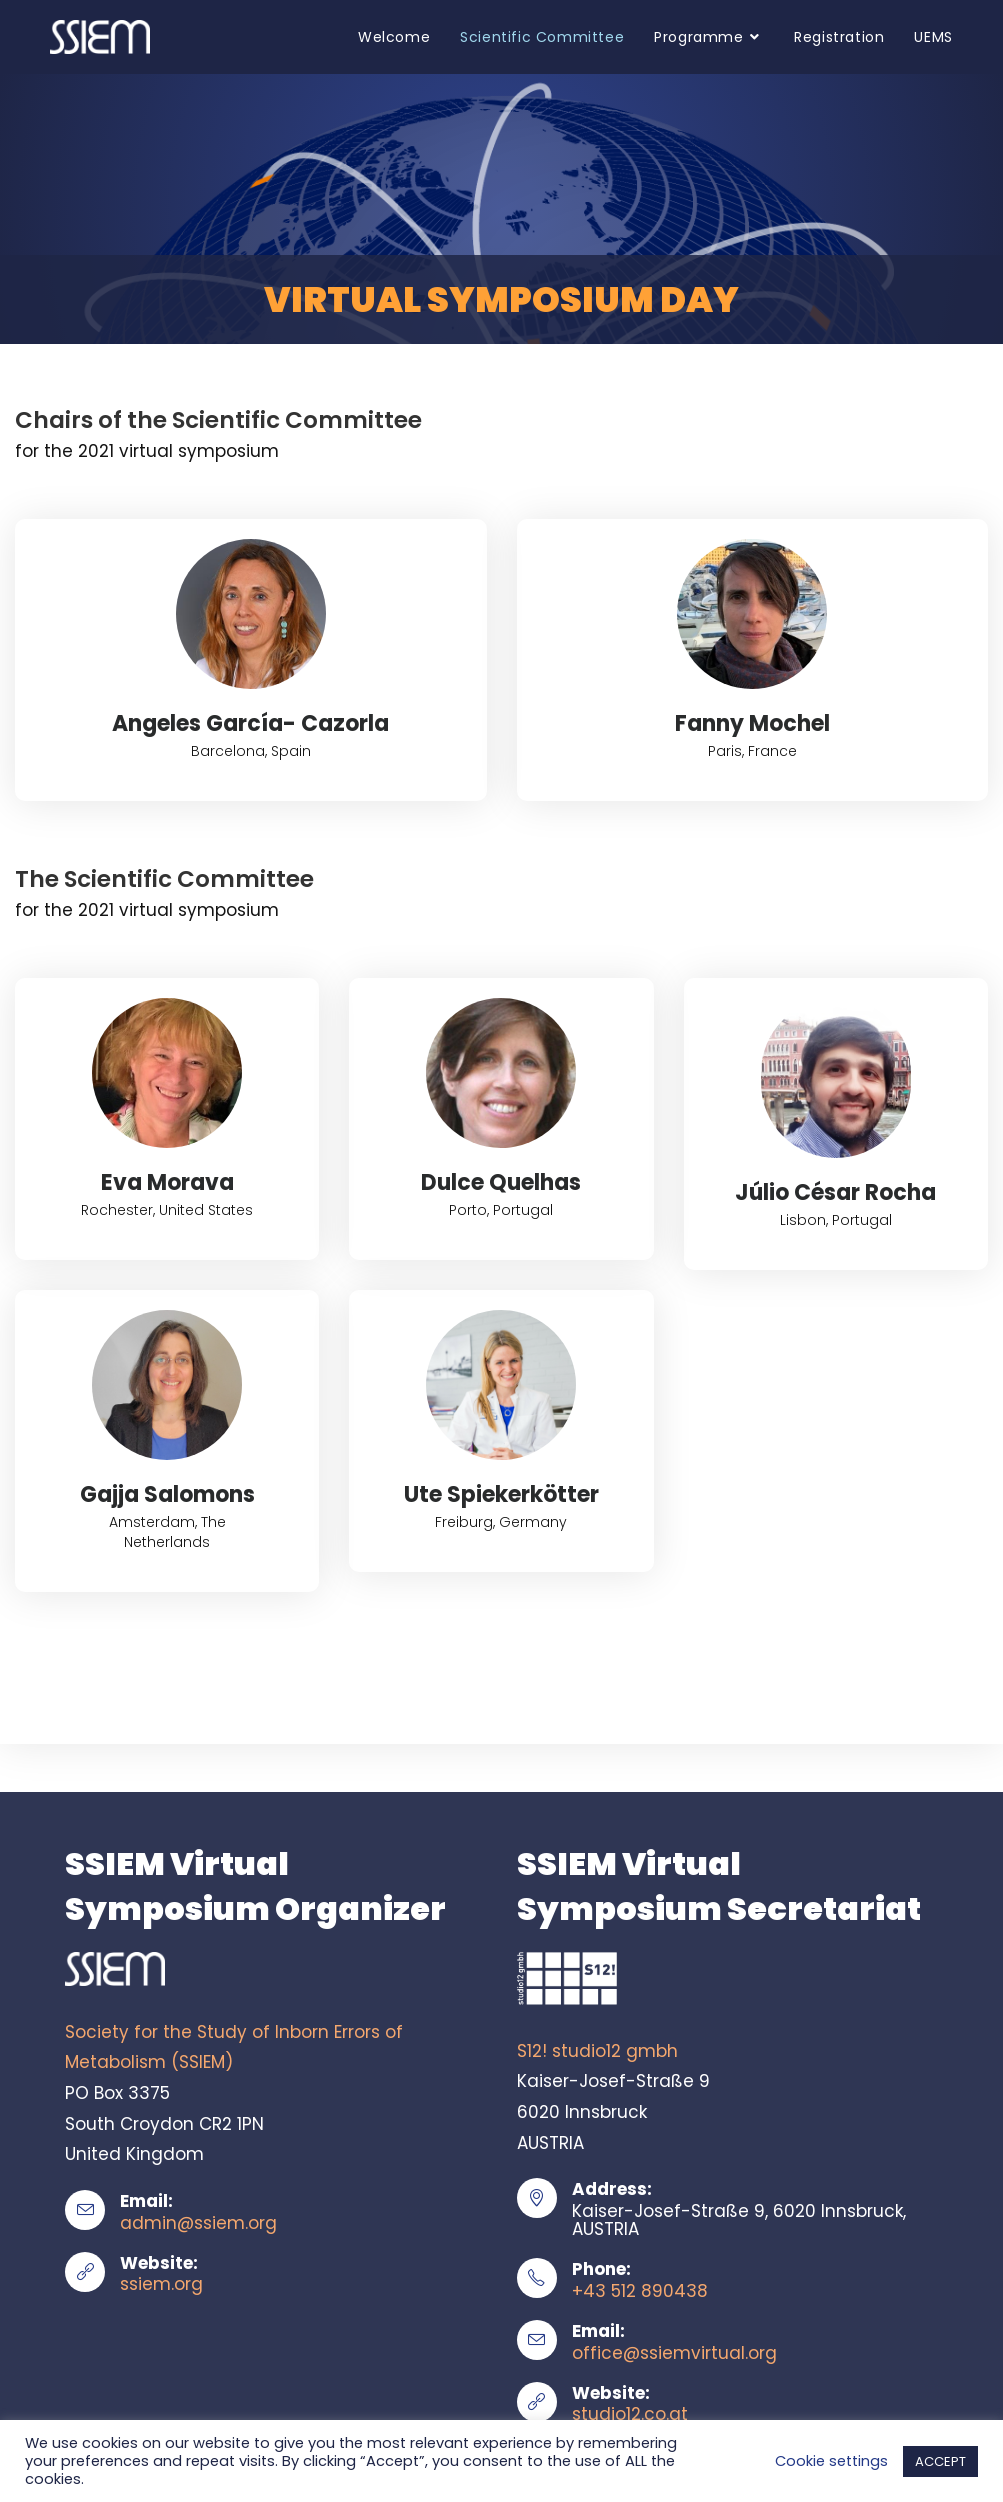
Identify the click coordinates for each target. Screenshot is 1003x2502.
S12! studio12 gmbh (597, 2051)
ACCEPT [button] (940, 2461)
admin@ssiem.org (198, 2223)
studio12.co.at (630, 2414)
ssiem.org (161, 2284)
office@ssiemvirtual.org (674, 2353)
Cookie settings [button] (831, 2461)
